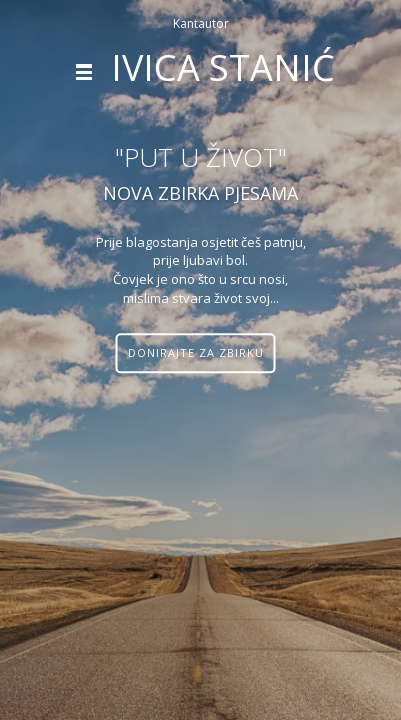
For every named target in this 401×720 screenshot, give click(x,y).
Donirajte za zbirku (196, 352)
